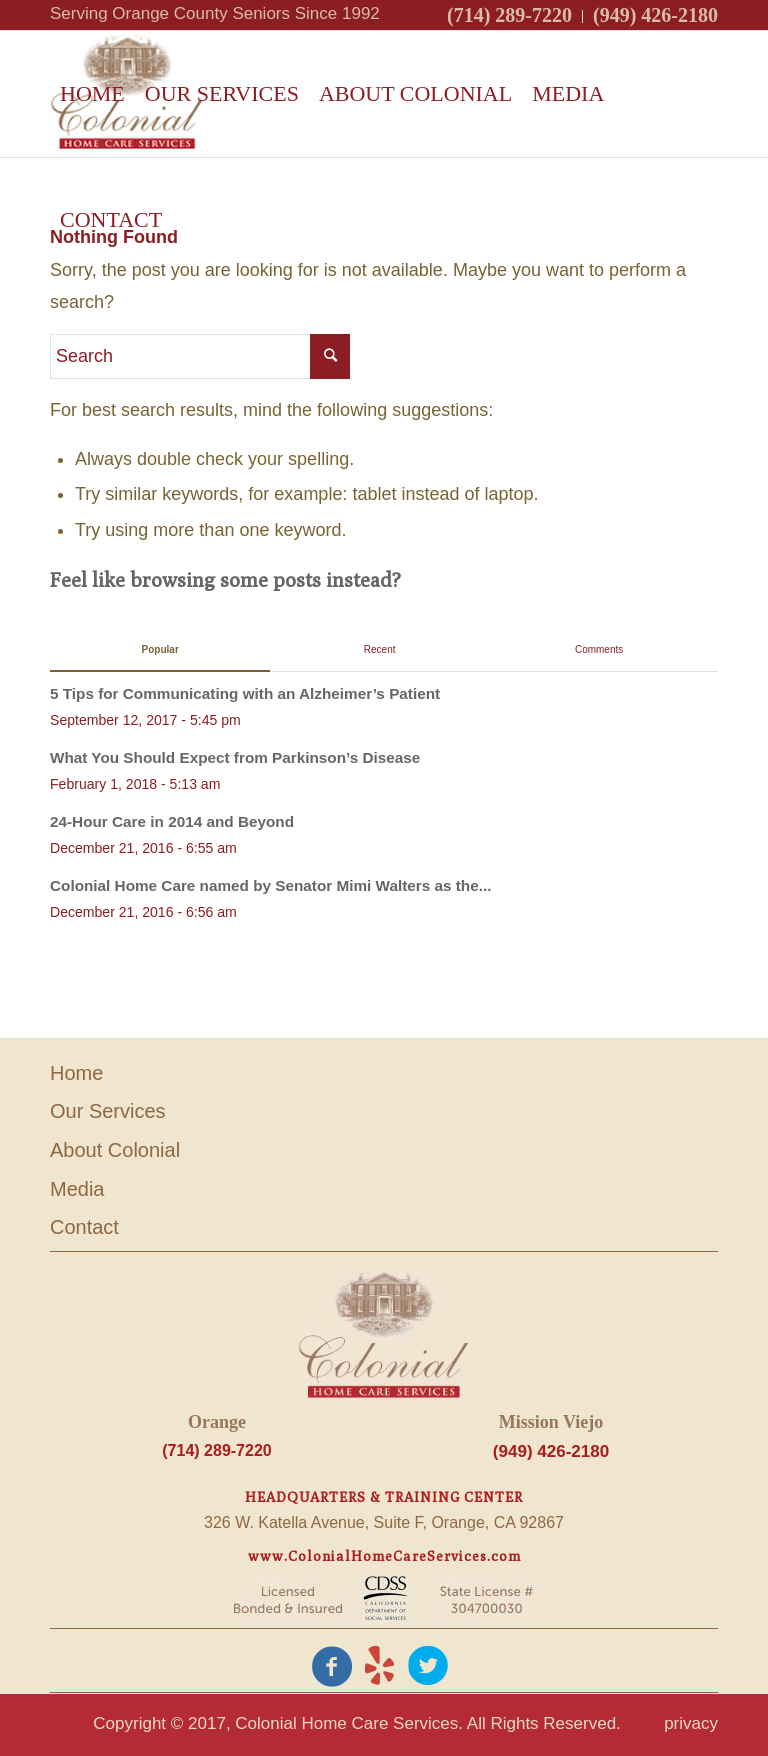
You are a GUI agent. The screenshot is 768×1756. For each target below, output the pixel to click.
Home (76, 1073)
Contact (84, 1227)
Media (77, 1189)
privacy (691, 1723)
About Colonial (115, 1150)
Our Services (108, 1111)
